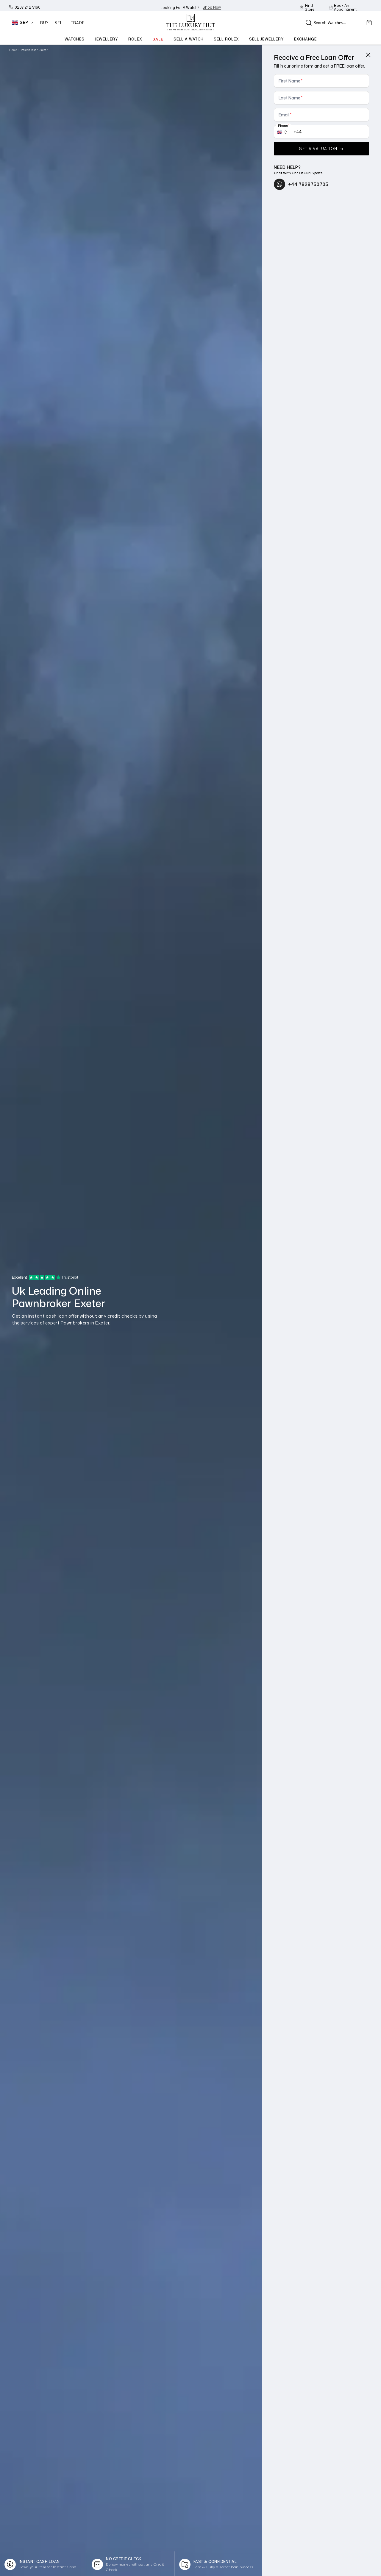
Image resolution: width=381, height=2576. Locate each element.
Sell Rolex (226, 39)
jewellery (106, 39)
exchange (305, 39)
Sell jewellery (266, 39)
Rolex (135, 39)
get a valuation (321, 149)
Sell (60, 22)
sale (157, 39)
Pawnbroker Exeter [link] (34, 50)
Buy (44, 22)
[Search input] (328, 22)
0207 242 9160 (24, 7)
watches (75, 39)
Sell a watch (189, 39)
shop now (212, 7)
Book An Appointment (343, 7)
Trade (78, 22)
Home (13, 50)
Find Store (306, 7)
